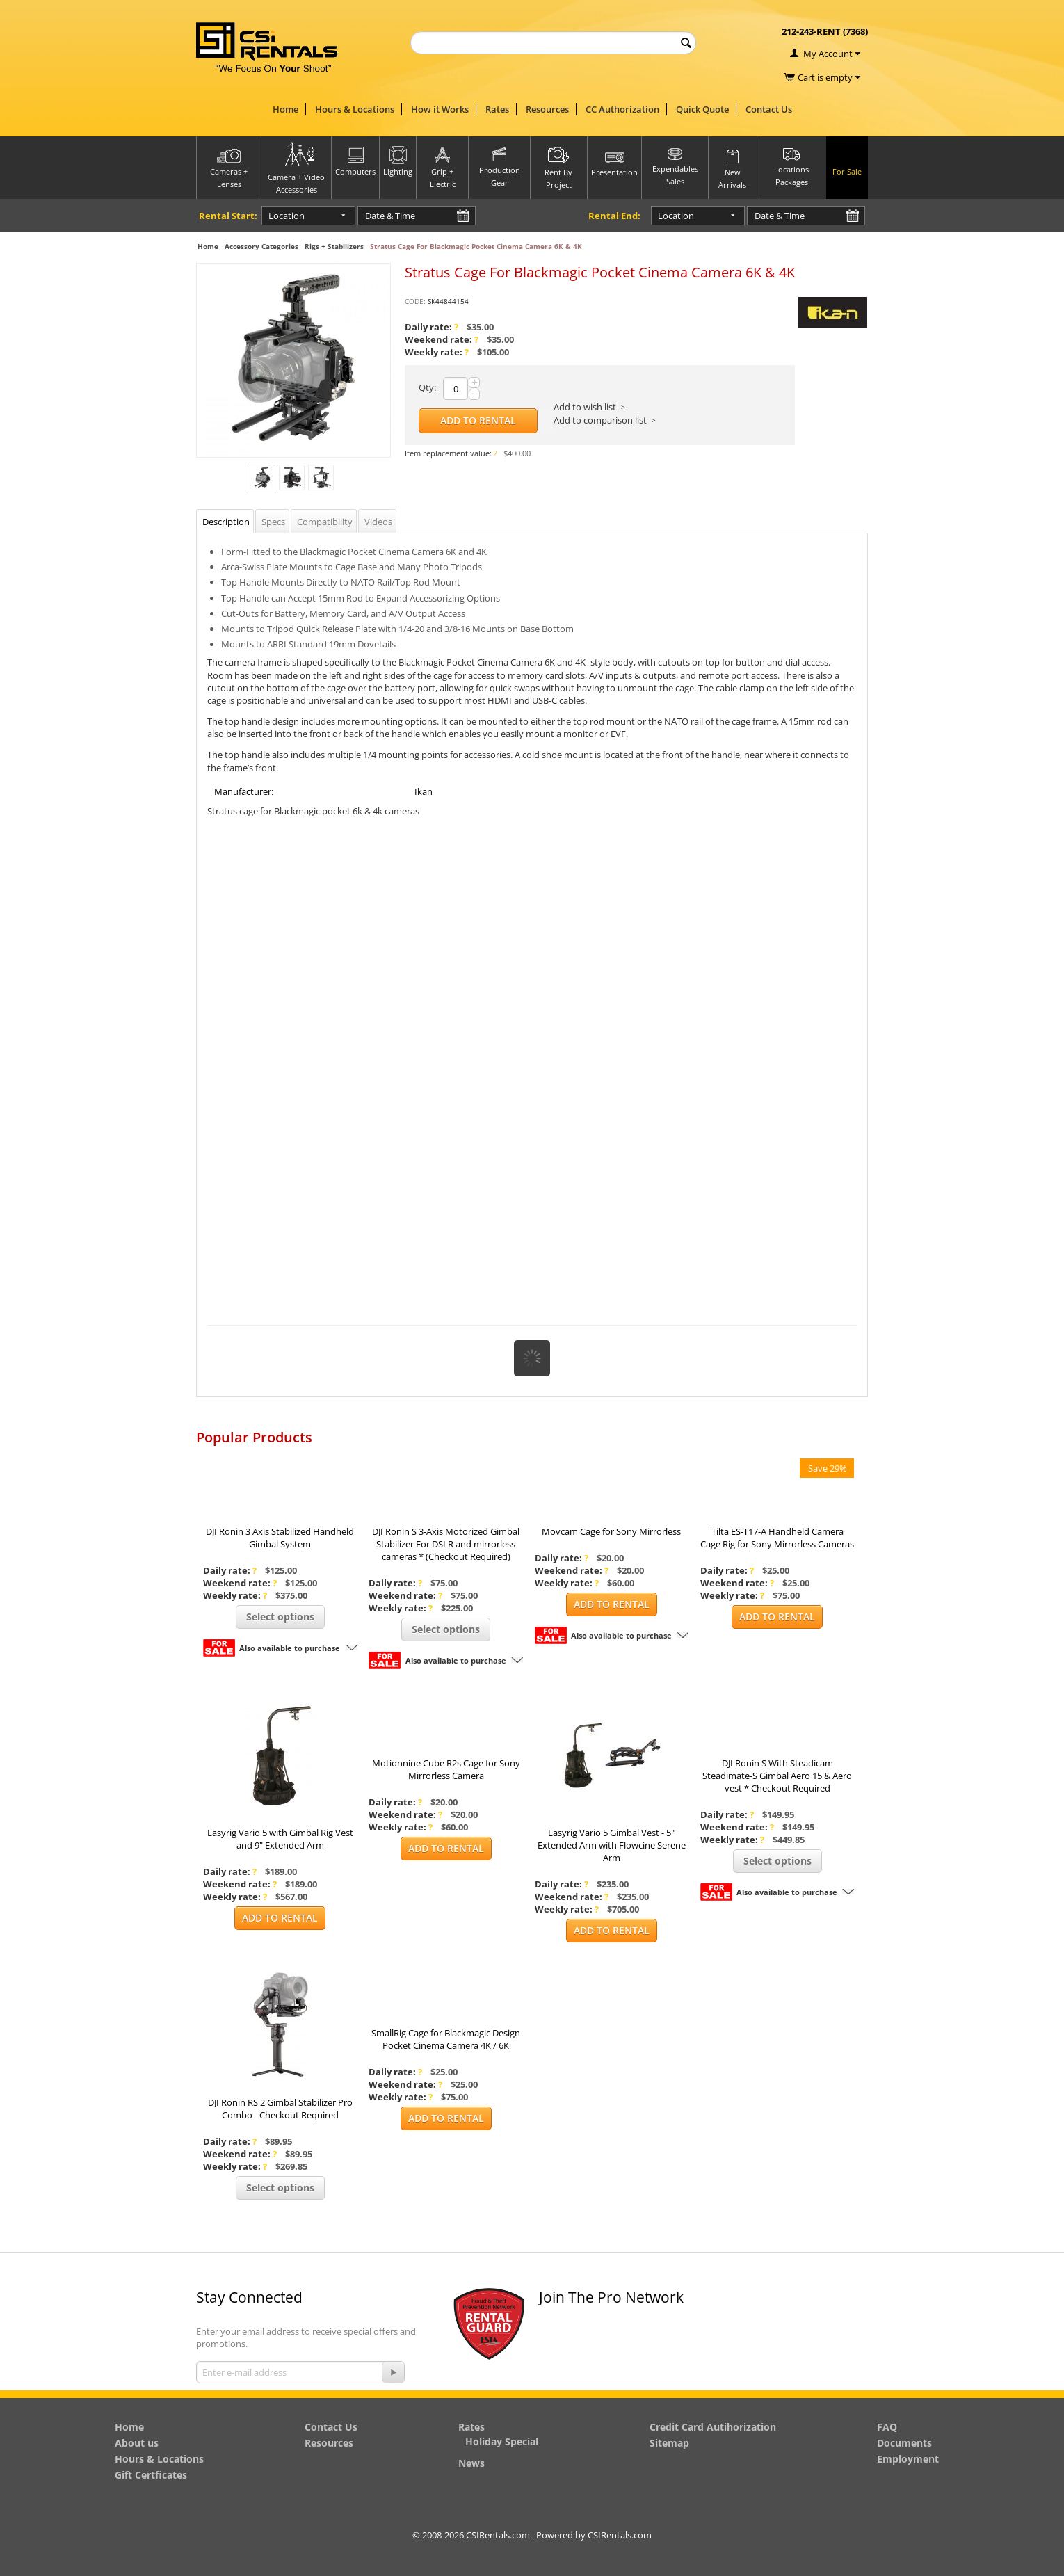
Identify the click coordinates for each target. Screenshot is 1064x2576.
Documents (904, 2442)
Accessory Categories (261, 246)
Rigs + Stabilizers (334, 246)
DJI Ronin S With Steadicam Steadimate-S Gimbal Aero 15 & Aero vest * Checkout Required (777, 1775)
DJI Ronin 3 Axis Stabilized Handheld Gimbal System (280, 1537)
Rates (497, 109)
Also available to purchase (289, 1648)
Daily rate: (431, 327)
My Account (828, 53)
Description (226, 521)
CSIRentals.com (620, 2535)
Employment (908, 2458)
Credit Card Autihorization (713, 2426)
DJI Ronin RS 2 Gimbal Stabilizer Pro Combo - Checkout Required (280, 2108)
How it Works (440, 109)
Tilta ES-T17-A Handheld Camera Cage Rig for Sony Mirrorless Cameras (777, 1537)
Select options (280, 1616)
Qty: (427, 387)
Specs (273, 521)
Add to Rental (478, 420)
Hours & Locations (354, 109)
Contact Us (768, 109)
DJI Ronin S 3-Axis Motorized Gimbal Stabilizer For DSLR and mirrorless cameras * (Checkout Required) (445, 1544)
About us (137, 2442)
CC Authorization (622, 109)
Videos (378, 521)
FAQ (887, 2426)
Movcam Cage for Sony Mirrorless (611, 1531)
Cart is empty (829, 77)
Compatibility (325, 521)
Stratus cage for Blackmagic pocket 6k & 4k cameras (313, 811)
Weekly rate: (437, 352)
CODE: (415, 301)
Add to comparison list (600, 420)
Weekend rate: (441, 339)
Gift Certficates (151, 2474)
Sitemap (669, 2442)
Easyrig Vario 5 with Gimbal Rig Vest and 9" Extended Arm (280, 1838)
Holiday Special (501, 2441)
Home (285, 109)
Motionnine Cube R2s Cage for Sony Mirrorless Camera (446, 1769)
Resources (547, 109)
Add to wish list (585, 407)
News (471, 2463)
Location (286, 215)
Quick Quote (702, 109)
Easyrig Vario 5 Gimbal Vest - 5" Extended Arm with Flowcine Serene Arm (612, 1845)
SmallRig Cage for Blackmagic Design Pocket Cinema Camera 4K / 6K (445, 2039)
